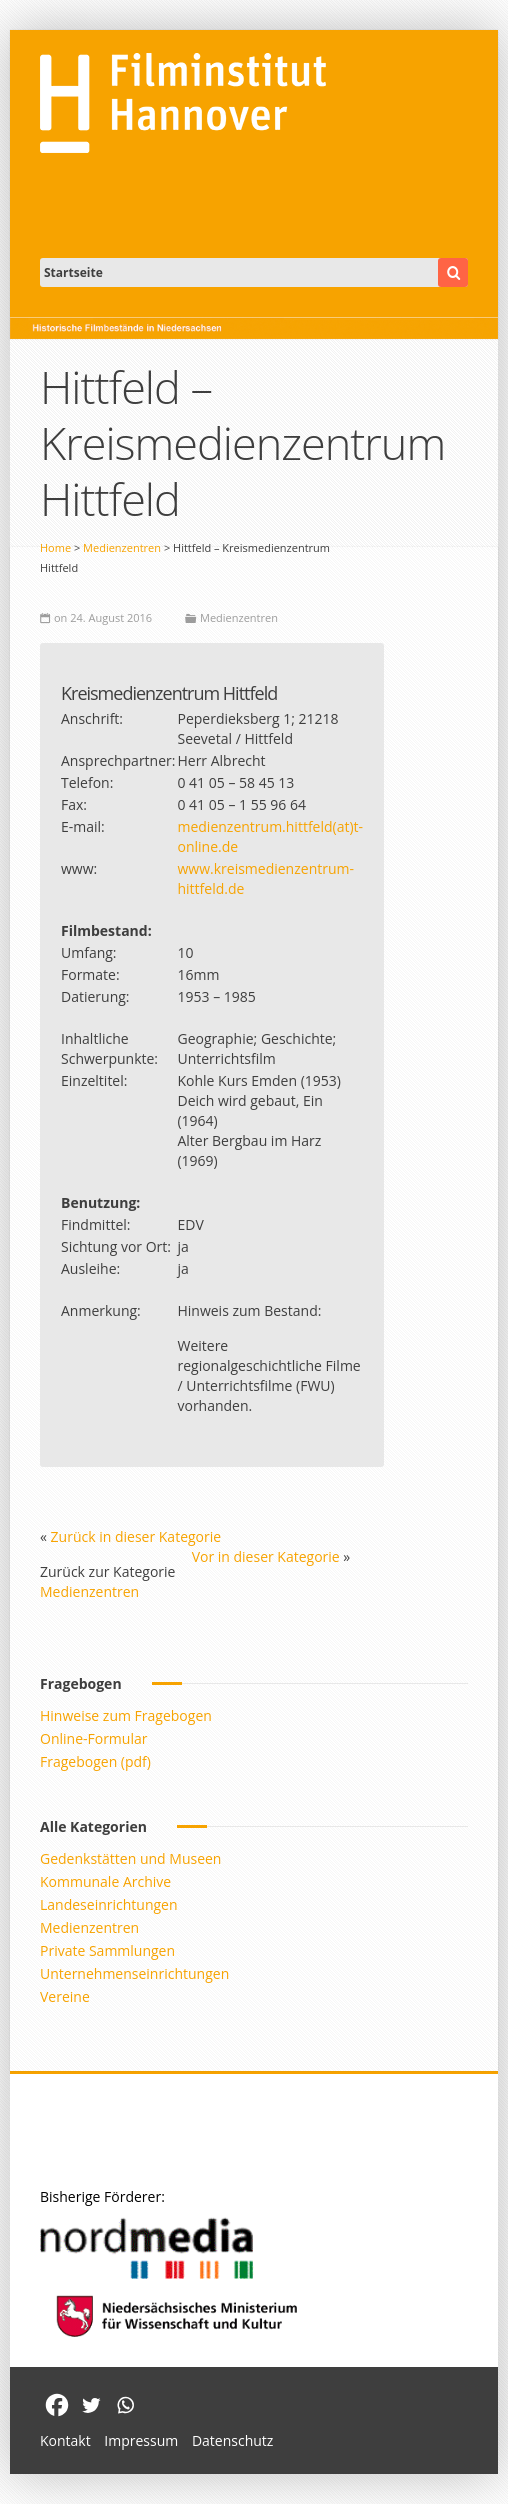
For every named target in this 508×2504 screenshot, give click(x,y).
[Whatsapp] (125, 2405)
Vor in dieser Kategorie (266, 1556)
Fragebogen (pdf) (95, 1761)
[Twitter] (91, 2405)
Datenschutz (232, 2440)
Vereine (65, 1996)
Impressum (141, 2440)
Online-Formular (93, 1738)
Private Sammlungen (107, 1950)
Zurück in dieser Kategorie (136, 1536)
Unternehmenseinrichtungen (134, 1973)
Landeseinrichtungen (109, 1904)
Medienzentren (122, 547)
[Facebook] (57, 2405)
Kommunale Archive (105, 1881)
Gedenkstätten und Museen (130, 1858)
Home (55, 547)
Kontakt (65, 2440)
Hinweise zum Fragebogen (126, 1715)
